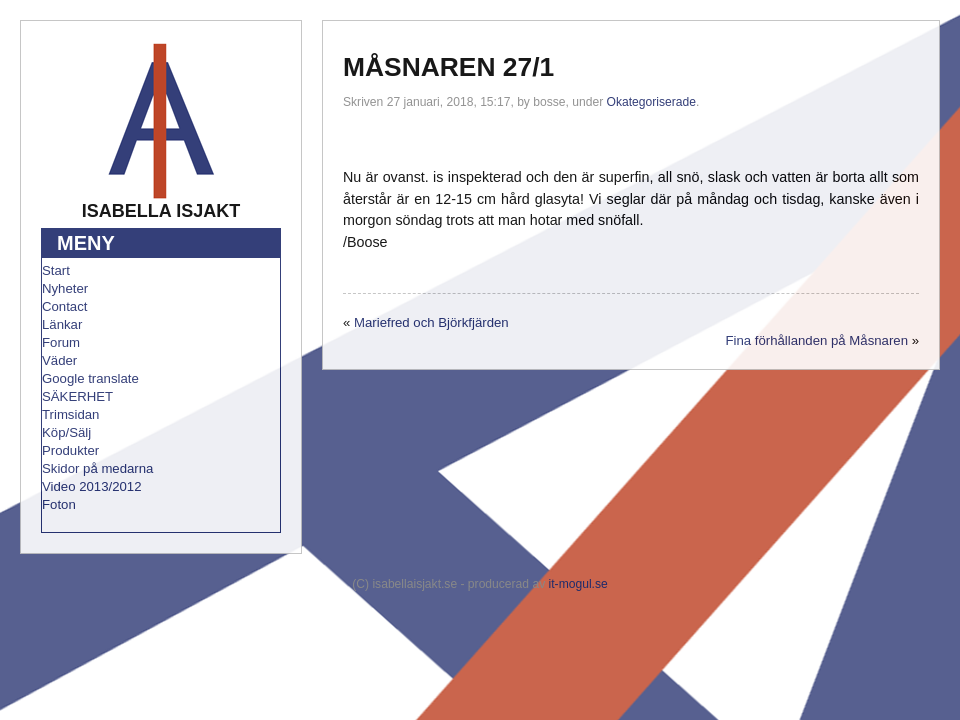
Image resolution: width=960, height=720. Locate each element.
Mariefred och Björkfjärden (431, 322)
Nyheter (65, 288)
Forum (61, 342)
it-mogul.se (578, 584)
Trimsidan (70, 414)
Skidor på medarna (97, 468)
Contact (64, 306)
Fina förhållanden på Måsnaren (816, 340)
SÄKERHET (77, 396)
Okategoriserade (651, 102)
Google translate (90, 378)
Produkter (70, 450)
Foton (59, 504)
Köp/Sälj (66, 432)
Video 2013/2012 (92, 486)
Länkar (62, 324)
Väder (59, 360)
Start (56, 270)
